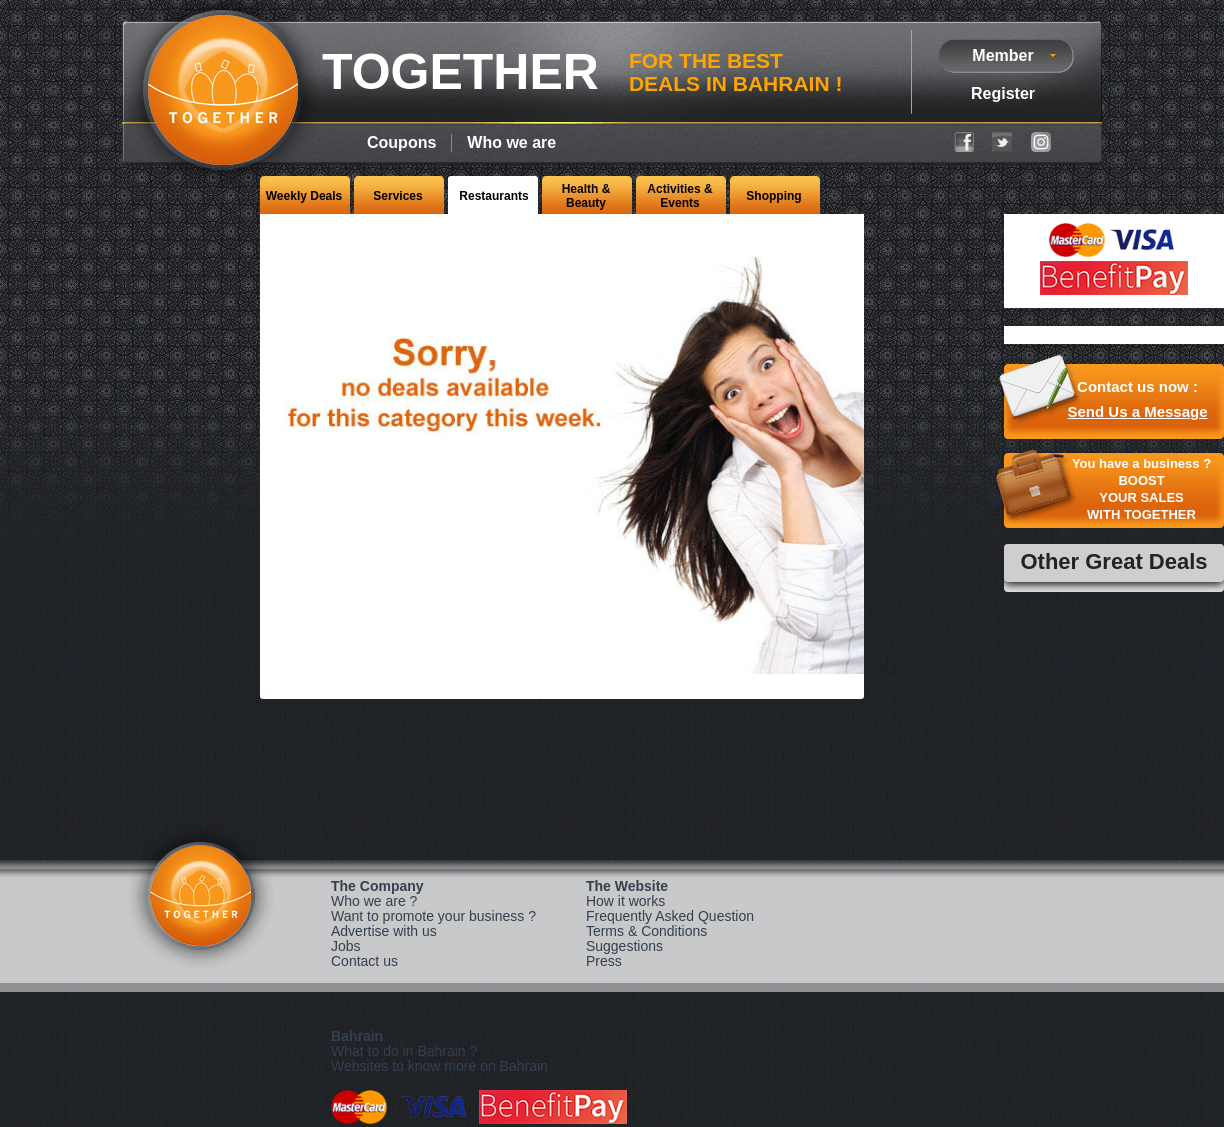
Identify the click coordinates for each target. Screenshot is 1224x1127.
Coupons (401, 142)
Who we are (511, 142)
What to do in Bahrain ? (404, 1051)
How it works (625, 901)
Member (1002, 55)
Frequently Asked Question (670, 916)
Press (604, 961)
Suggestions (624, 946)
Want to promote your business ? (433, 916)
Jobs (346, 946)
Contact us (364, 961)
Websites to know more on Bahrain (439, 1066)
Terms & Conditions (646, 931)
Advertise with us (384, 931)
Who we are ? (374, 901)
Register (1003, 93)
